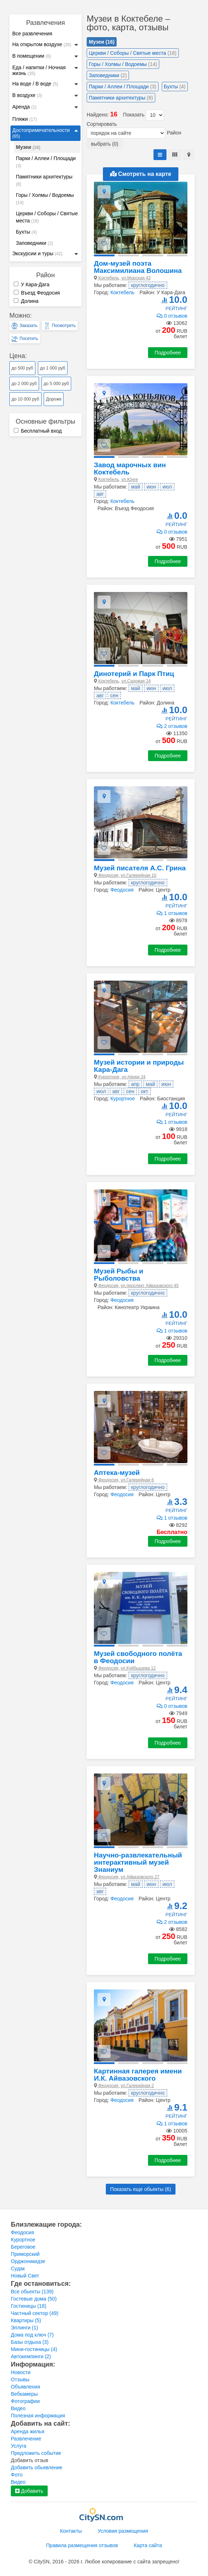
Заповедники (34, 243)
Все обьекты (32, 2291)
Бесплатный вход (38, 431)
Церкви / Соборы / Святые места (47, 217)
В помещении (31, 56)
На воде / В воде (35, 84)
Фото (16, 2475)
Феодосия (122, 890)
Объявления (25, 2387)
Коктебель (122, 292)
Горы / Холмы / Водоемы (45, 198)
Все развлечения (32, 33)
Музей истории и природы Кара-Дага (139, 1066)
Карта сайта (148, 2545)
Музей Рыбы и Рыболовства (118, 1274)
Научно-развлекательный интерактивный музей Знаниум (138, 1862)
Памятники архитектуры (44, 180)
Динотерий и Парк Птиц (134, 673)
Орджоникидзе (28, 2261)
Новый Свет (25, 2276)
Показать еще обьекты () (140, 2189)
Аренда (24, 107)
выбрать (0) (104, 144)
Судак (18, 2268)
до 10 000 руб (25, 399)
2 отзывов (172, 726)
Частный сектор (34, 2313)
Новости (20, 2372)
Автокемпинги (31, 2356)
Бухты (26, 232)
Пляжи (24, 119)
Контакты (71, 2531)
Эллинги (24, 2327)
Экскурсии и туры (37, 253)
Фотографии (25, 2401)
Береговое (23, 2247)
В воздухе (27, 95)
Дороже (53, 399)
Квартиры (26, 2320)
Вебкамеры (24, 2394)
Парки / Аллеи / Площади (46, 161)
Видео (18, 2408)
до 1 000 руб (52, 368)
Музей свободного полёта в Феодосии (138, 1657)
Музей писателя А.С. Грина (140, 868)
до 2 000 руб (24, 383)
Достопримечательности (41, 133)
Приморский (25, 2254)
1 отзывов (172, 913)
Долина (26, 301)
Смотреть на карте (141, 174)
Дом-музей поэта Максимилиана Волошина (138, 267)
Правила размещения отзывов (82, 2545)
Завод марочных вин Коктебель (130, 468)
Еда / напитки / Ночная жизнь (39, 70)
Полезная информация (38, 2415)
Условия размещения (123, 2531)
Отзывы (20, 2379)
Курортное (122, 1098)
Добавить (29, 2491)
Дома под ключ (32, 2335)
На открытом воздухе (41, 44)
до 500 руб (22, 368)
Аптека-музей (117, 1472)
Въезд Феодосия (37, 293)
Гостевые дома (34, 2299)
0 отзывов (172, 316)
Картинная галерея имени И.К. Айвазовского (138, 2074)
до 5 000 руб (56, 383)
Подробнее (168, 352)
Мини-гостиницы (34, 2349)
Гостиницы (28, 2306)
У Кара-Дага (31, 284)
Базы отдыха (30, 2342)
